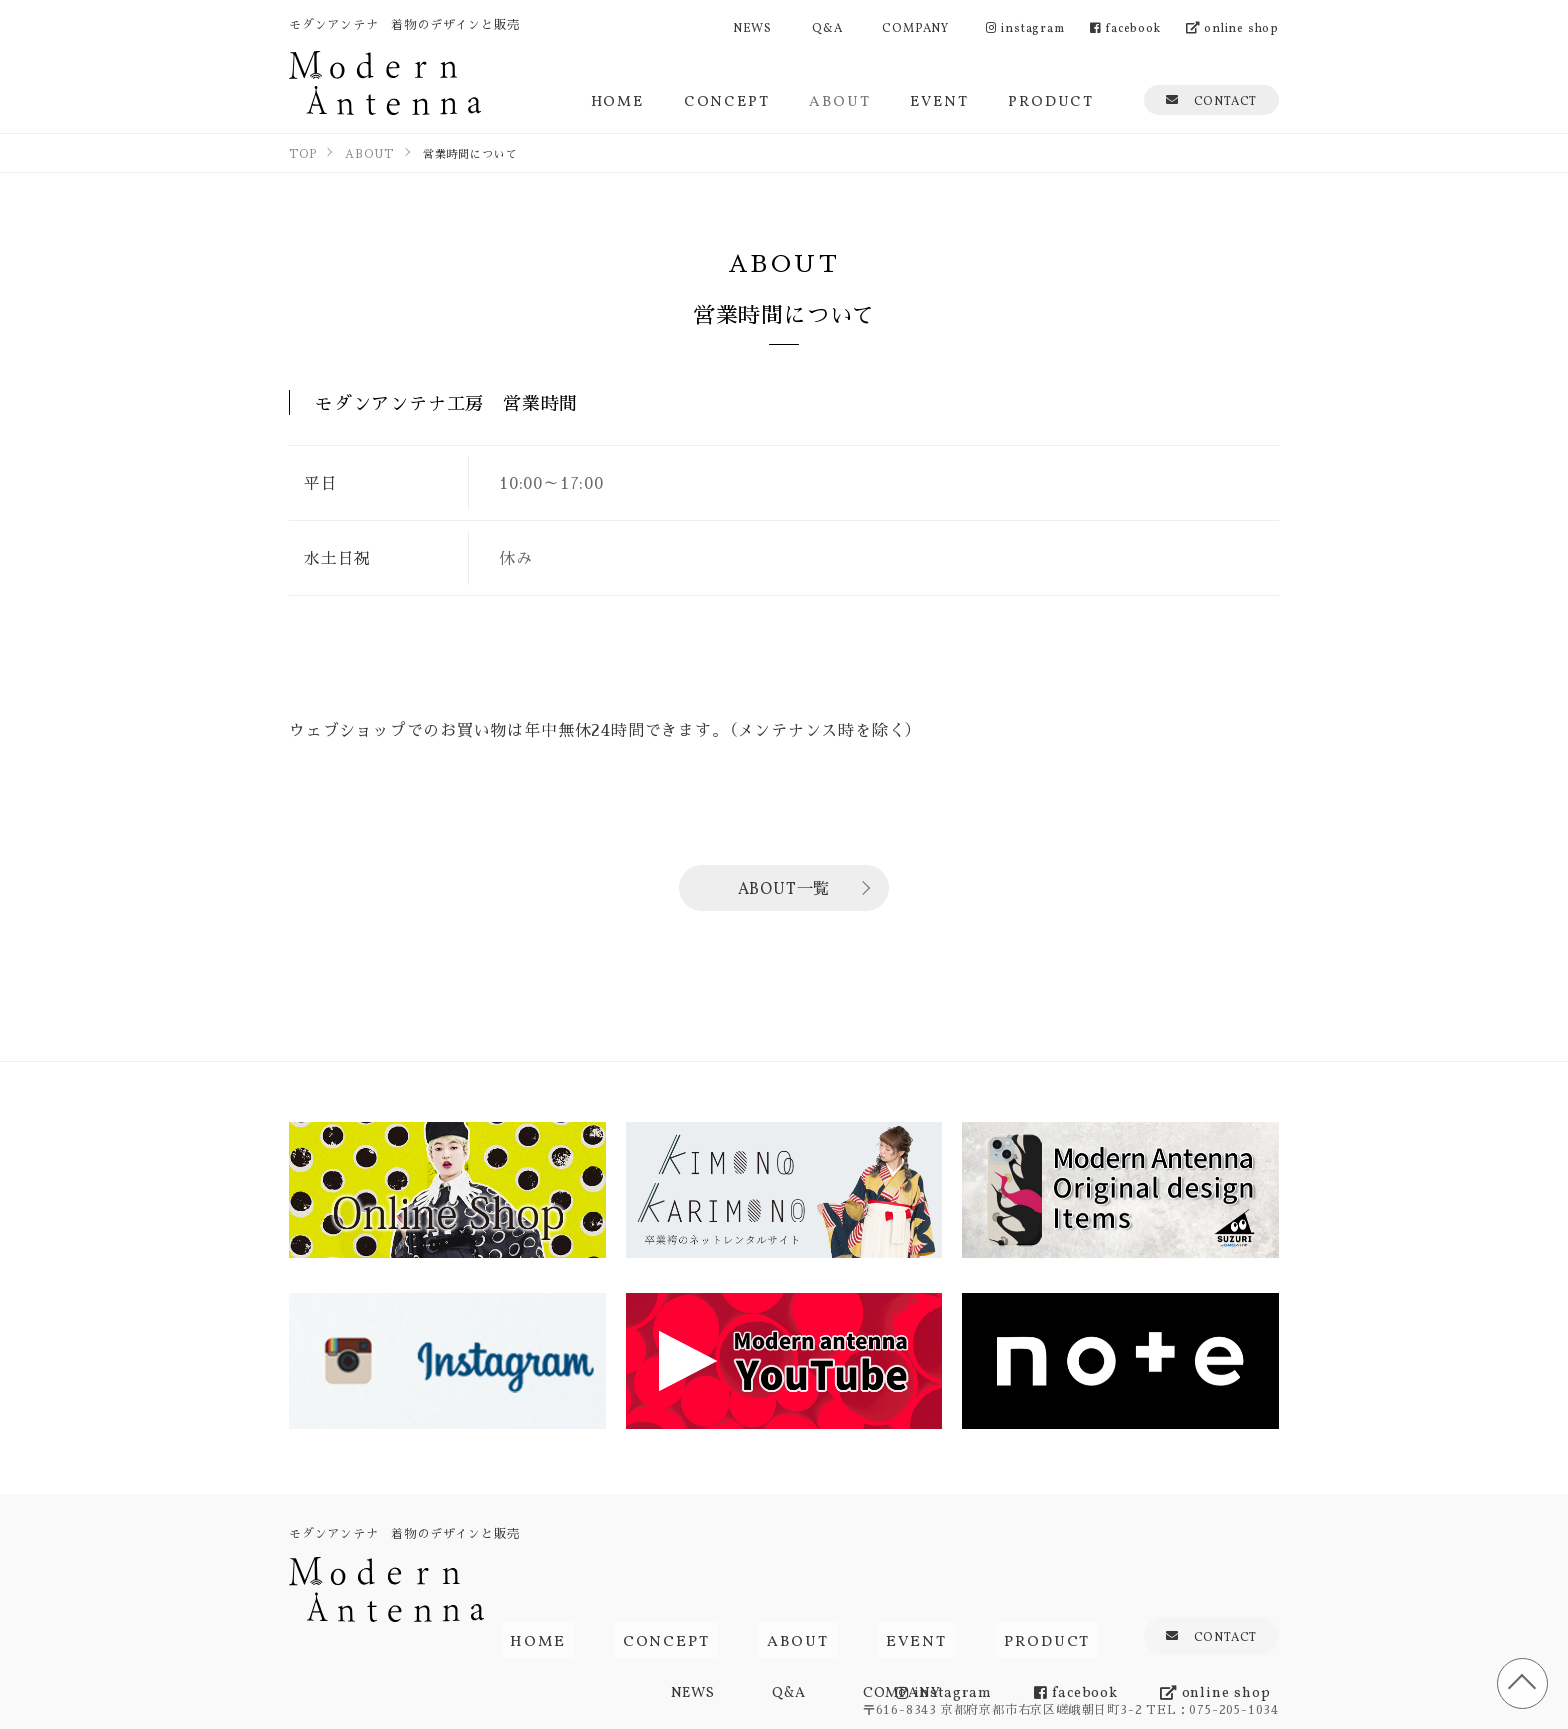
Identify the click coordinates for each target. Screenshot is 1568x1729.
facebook (1125, 26)
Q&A (827, 26)
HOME (617, 99)
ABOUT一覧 (784, 887)
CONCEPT (727, 99)
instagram (1025, 26)
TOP (1518, 1679)
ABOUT (839, 99)
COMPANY (915, 26)
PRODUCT (1051, 99)
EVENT (939, 99)
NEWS (752, 26)
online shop (1232, 26)
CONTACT (1211, 99)
